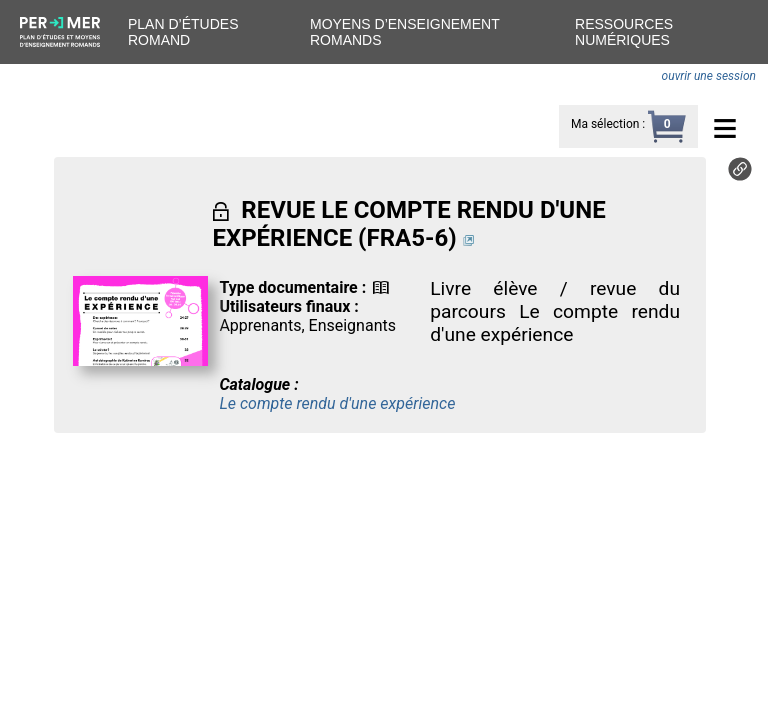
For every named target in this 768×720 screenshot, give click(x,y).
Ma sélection (605, 124)
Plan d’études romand (183, 32)
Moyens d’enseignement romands (405, 32)
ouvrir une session (709, 76)
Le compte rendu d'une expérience (337, 403)
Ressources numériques (624, 32)
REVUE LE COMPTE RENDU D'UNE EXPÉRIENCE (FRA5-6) (408, 224)
